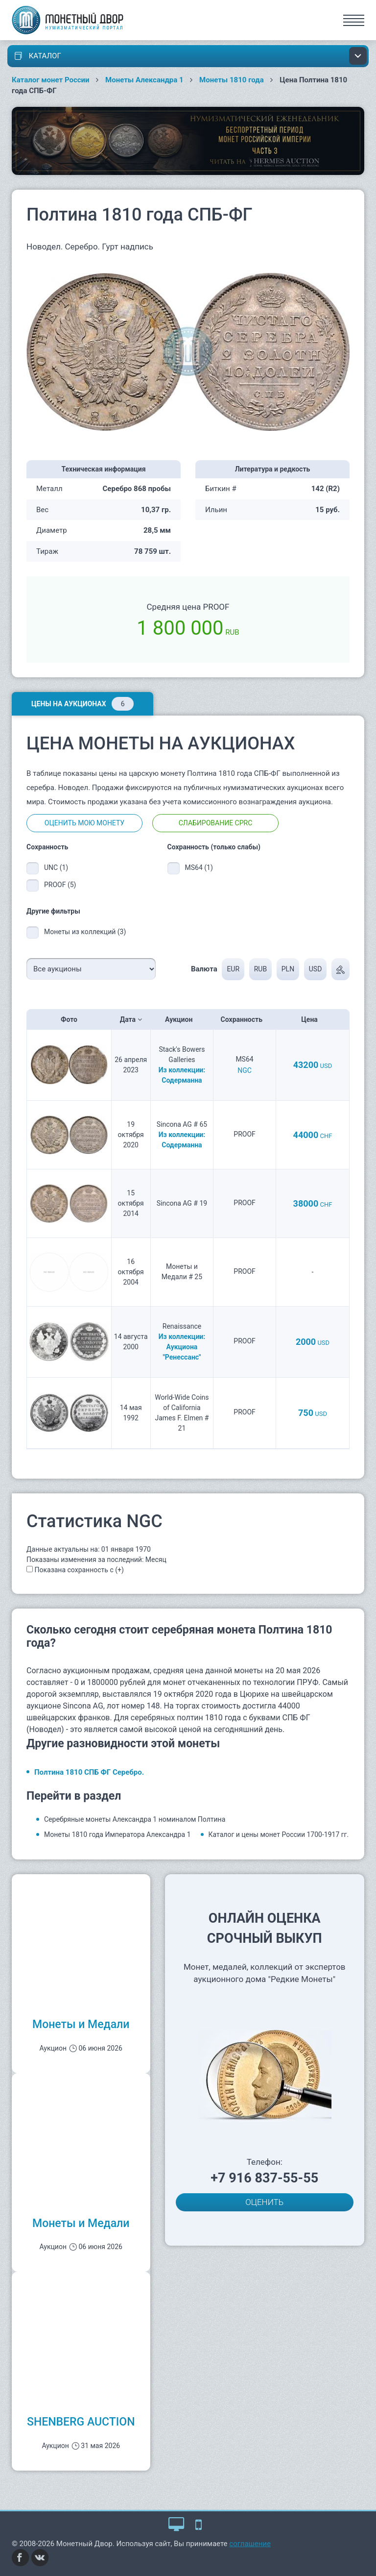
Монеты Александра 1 (144, 79)
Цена (312, 1019)
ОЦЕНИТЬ (264, 2202)
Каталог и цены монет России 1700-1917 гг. (279, 1834)
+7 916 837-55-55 (264, 2178)
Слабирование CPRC (216, 823)
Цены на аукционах (82, 704)
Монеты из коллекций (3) (85, 932)
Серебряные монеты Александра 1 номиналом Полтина (134, 1819)
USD (315, 969)
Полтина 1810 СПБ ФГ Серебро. (89, 1772)
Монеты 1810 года (231, 79)
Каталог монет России (51, 79)
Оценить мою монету (84, 823)
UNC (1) (56, 867)
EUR (233, 969)
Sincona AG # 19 (182, 1203)
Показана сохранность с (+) (78, 1570)
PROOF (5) (60, 885)
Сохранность (245, 1019)
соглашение (250, 2543)
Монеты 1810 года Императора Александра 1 (117, 1834)
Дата (131, 1019)
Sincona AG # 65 (182, 1124)
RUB (260, 969)
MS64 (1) (199, 867)
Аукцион (182, 1019)
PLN (288, 969)
